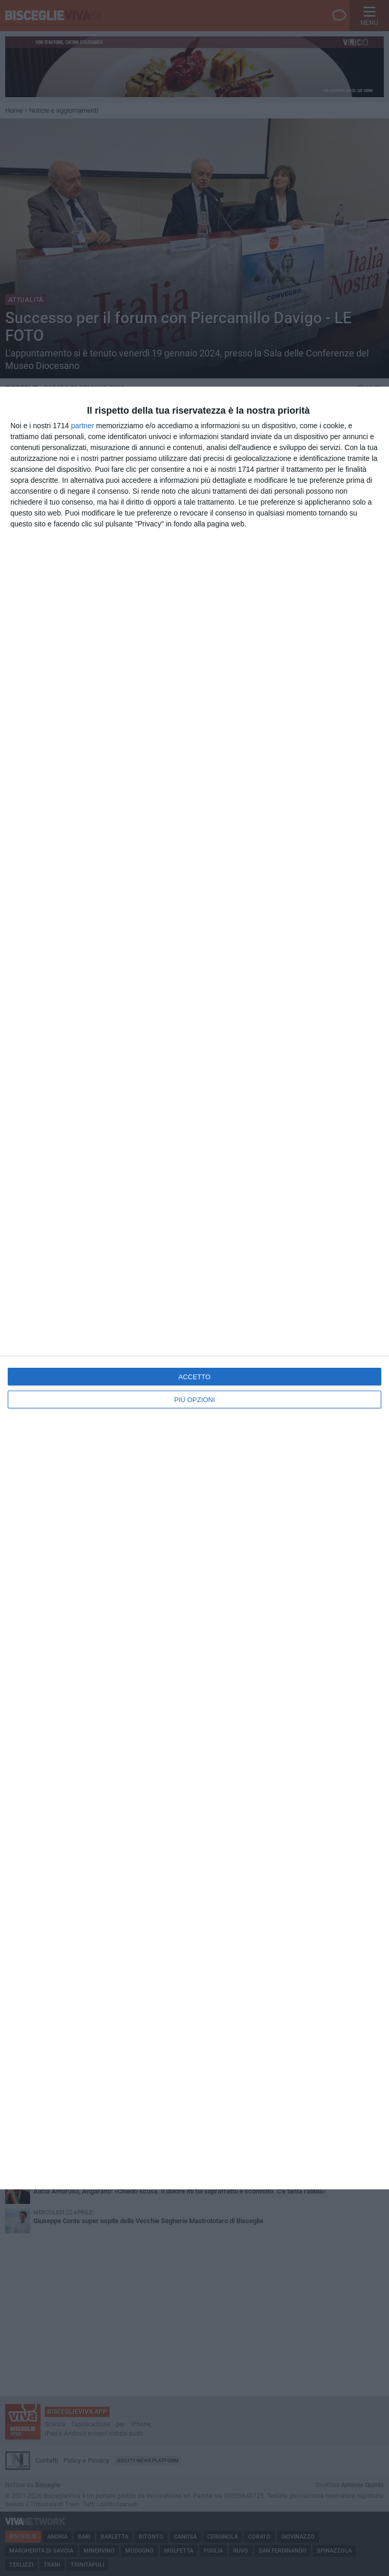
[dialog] (194, 1288)
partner (82, 425)
